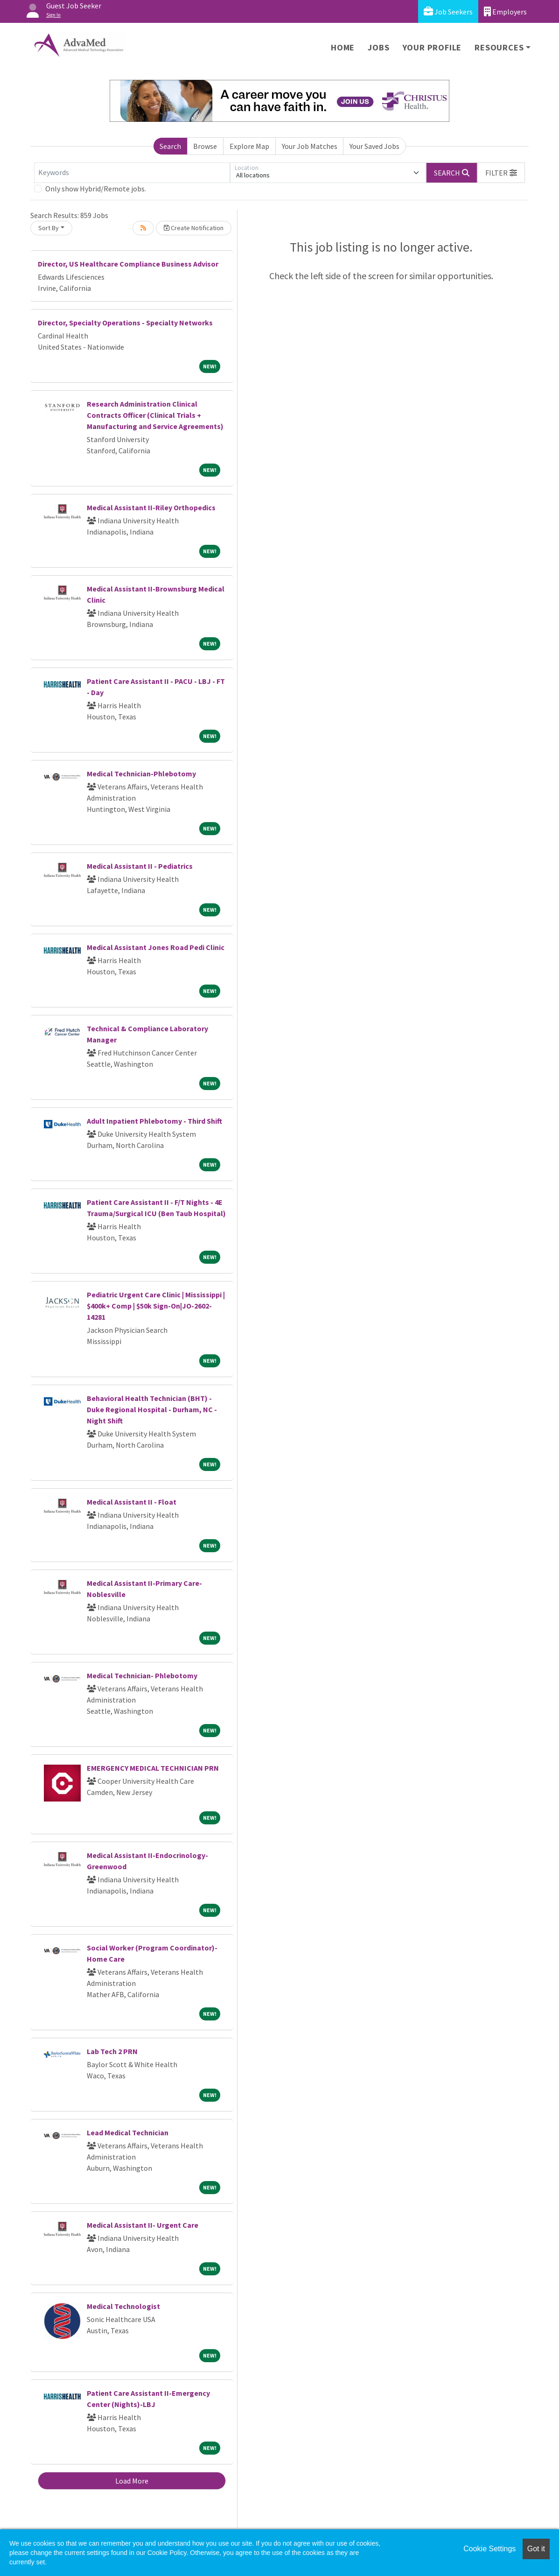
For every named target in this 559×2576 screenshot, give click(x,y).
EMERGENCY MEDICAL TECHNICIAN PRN (153, 1768)
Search (170, 146)
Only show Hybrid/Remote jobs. (95, 188)
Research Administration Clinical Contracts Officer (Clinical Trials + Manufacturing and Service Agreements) (155, 415)
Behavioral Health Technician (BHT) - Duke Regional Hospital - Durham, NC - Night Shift (152, 1409)
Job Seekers (448, 11)
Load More (131, 2480)
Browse (205, 146)
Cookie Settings (489, 2549)
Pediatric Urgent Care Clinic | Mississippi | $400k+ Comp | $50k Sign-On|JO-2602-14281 (156, 1306)
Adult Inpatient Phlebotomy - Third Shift (154, 1121)
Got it (536, 2549)
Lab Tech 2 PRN (112, 2051)
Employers (505, 11)
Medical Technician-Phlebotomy (141, 773)
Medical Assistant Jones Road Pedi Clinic (155, 947)
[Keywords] (132, 172)
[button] (501, 172)
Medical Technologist (123, 2306)
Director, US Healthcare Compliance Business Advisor (128, 263)
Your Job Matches (309, 146)
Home (343, 47)
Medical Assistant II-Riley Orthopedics (151, 507)
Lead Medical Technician (127, 2132)
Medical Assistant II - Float (131, 1501)
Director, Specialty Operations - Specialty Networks (125, 322)
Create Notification (194, 228)
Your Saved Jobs (374, 146)
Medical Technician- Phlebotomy (142, 1675)
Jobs (378, 47)
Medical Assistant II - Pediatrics (140, 866)
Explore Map (249, 146)
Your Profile (432, 47)
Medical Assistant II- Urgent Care (142, 2225)
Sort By (48, 228)
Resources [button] (499, 47)
